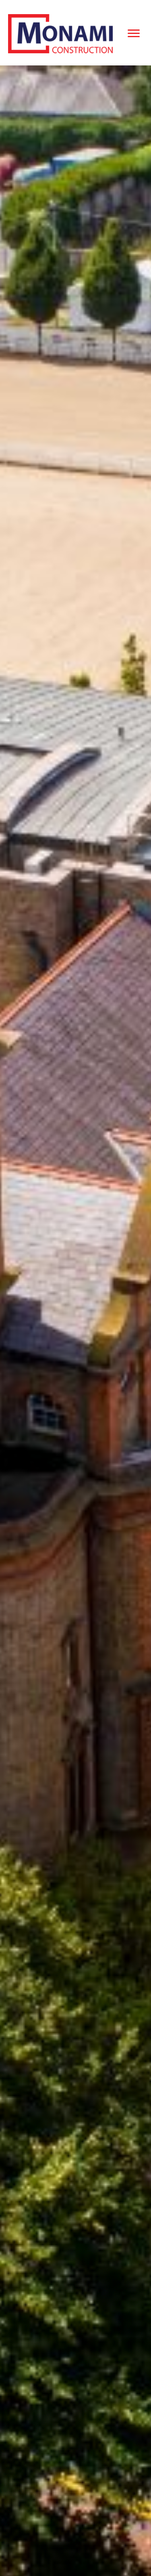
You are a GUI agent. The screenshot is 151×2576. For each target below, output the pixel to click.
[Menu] (133, 33)
